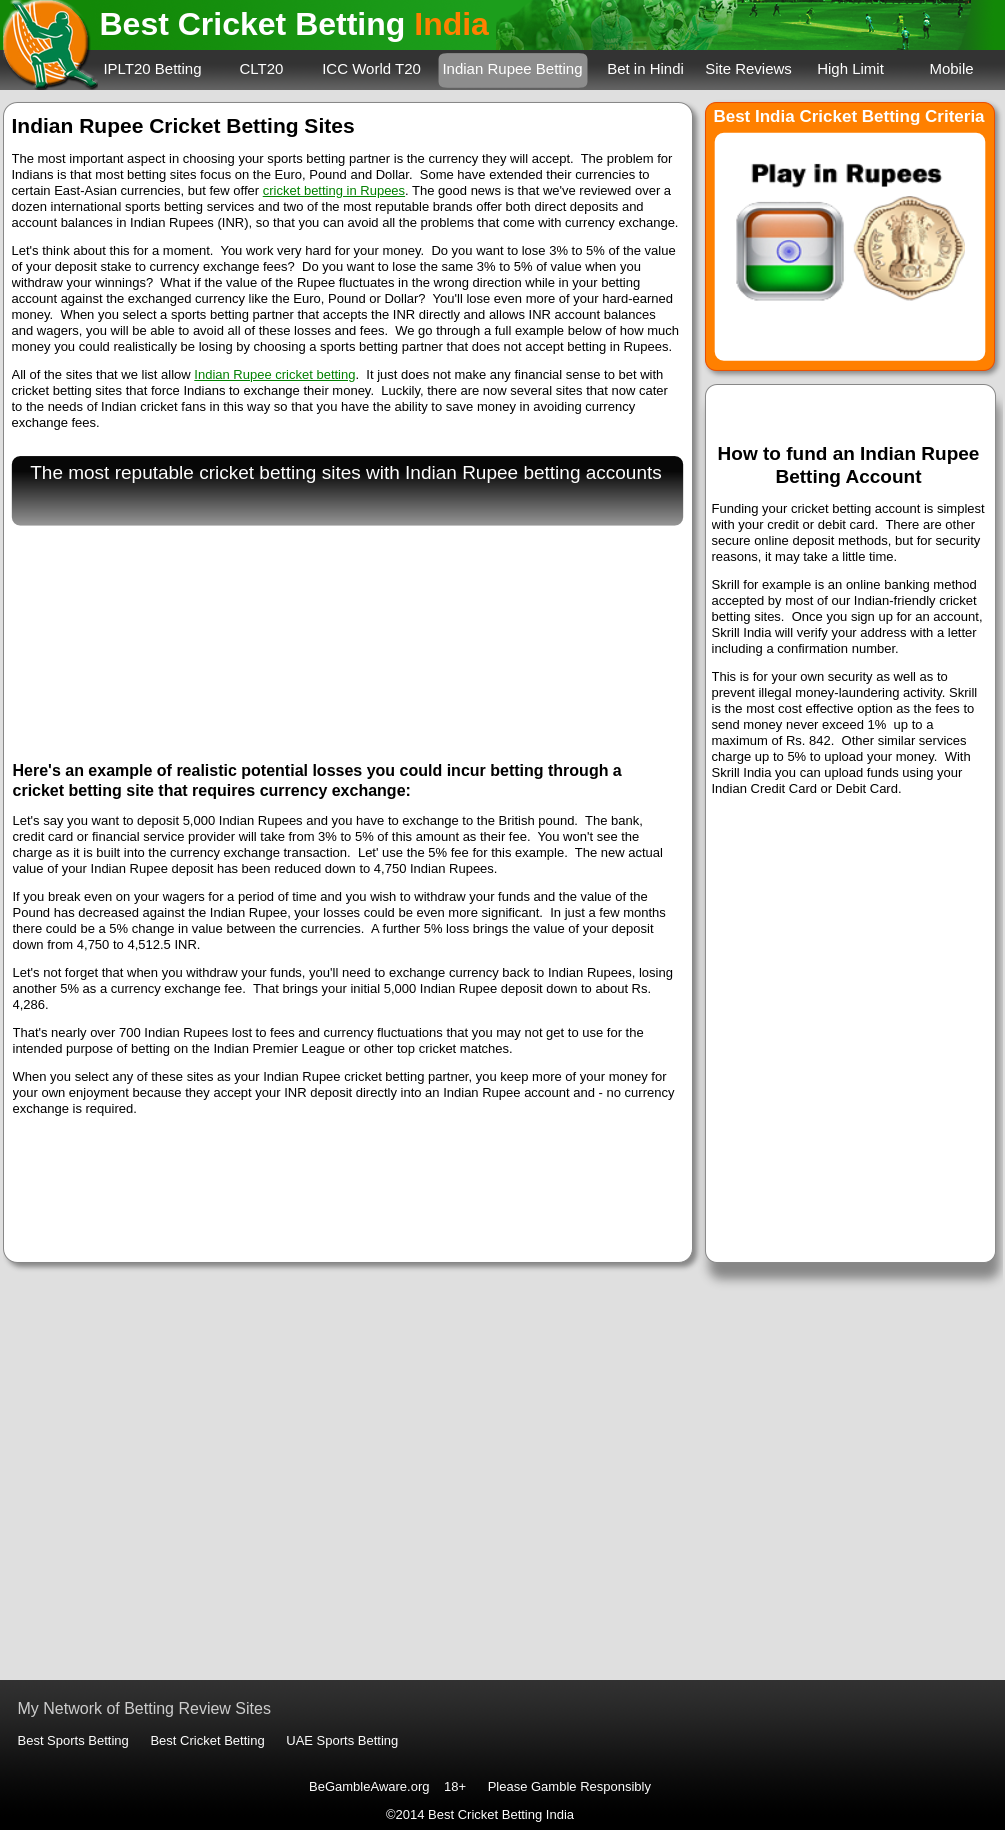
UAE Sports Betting (342, 1740)
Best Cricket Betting (207, 1740)
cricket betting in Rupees (334, 190)
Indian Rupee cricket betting (274, 374)
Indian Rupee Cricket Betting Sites (183, 125)
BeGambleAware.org (369, 1786)
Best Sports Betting (73, 1740)
